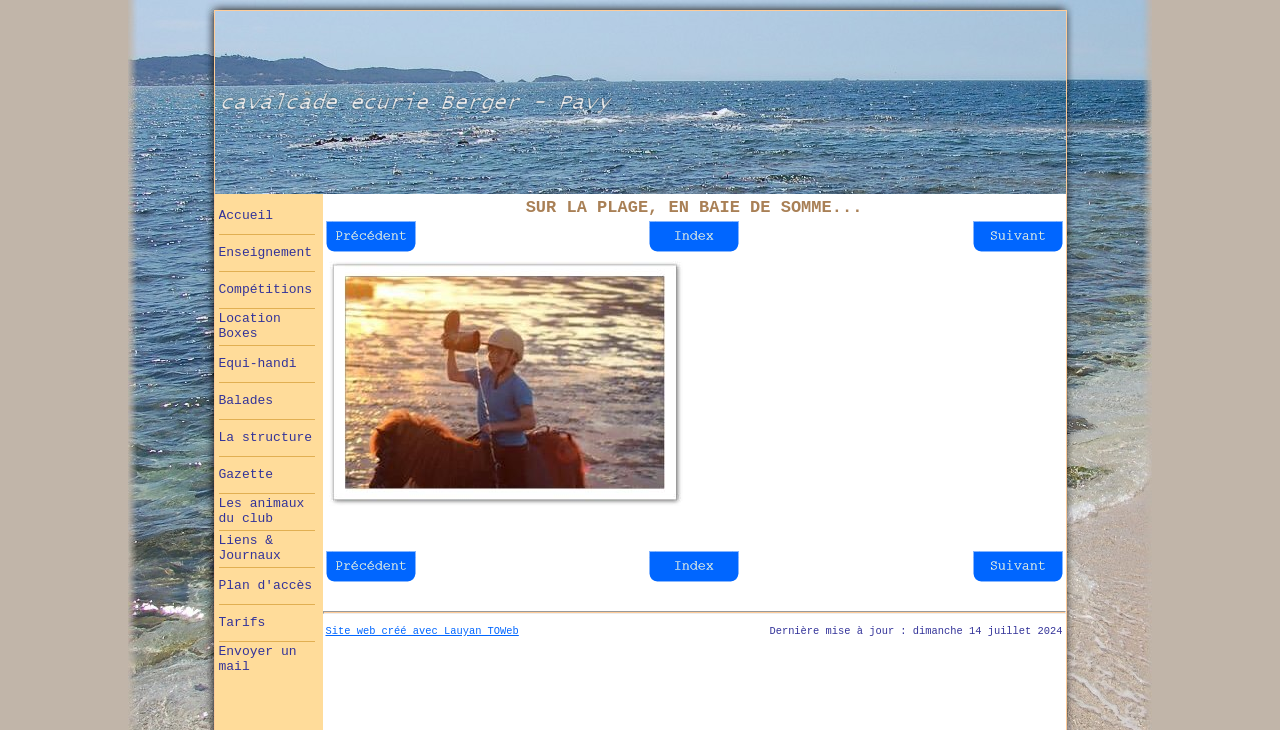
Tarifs (242, 622)
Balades (246, 400)
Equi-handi (258, 363)
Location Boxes (250, 326)
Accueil (246, 215)
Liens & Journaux (250, 548)
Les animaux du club (262, 511)
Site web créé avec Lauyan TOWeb (422, 631)
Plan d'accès (266, 585)
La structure (266, 437)
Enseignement (266, 252)
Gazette (246, 474)
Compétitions (266, 289)
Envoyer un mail (258, 659)
